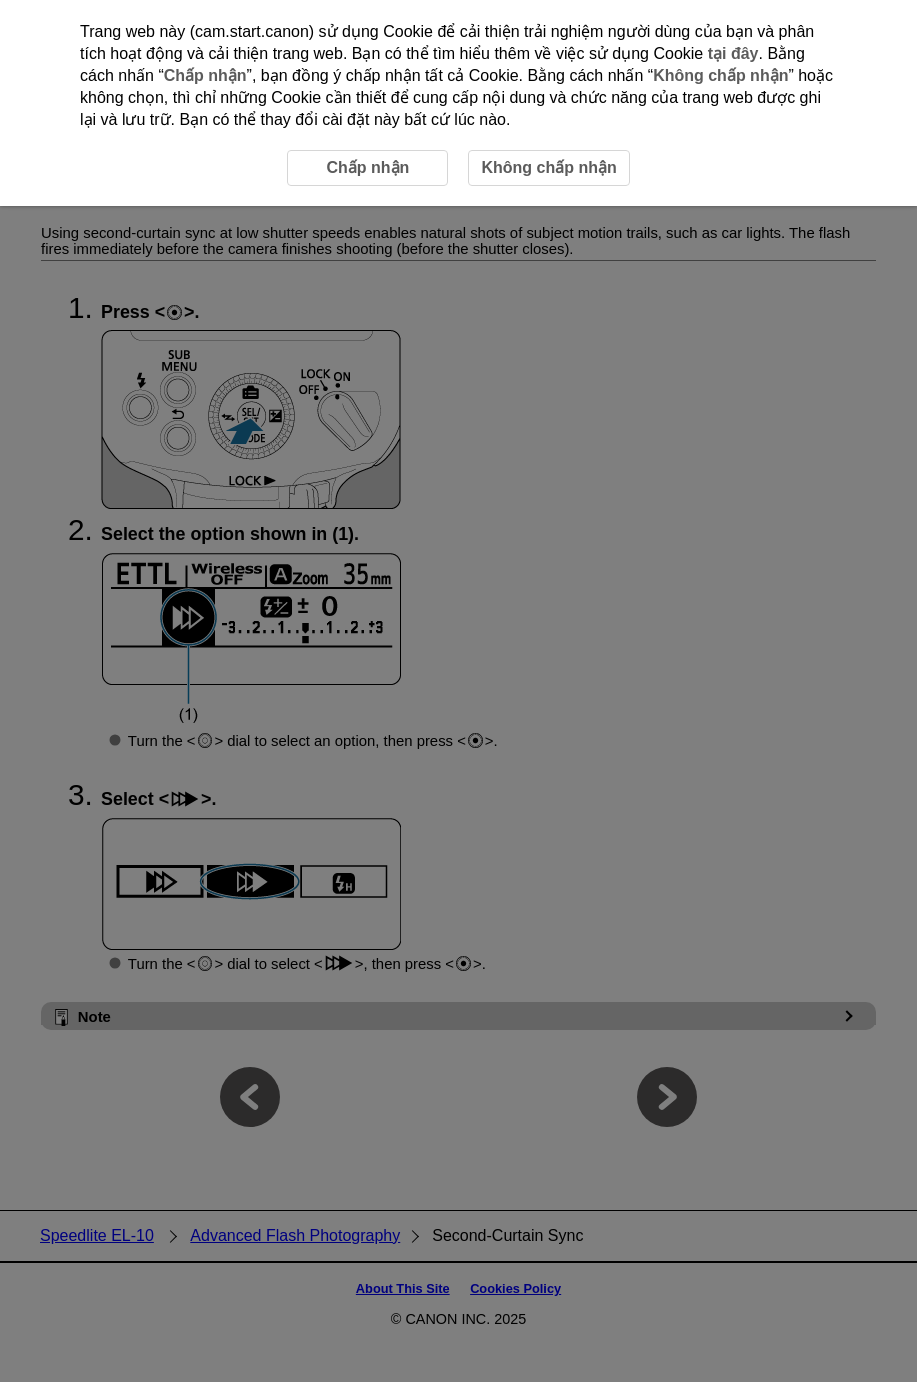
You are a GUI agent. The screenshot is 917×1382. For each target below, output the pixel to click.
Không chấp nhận (720, 75)
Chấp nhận (205, 75)
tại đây (733, 53)
